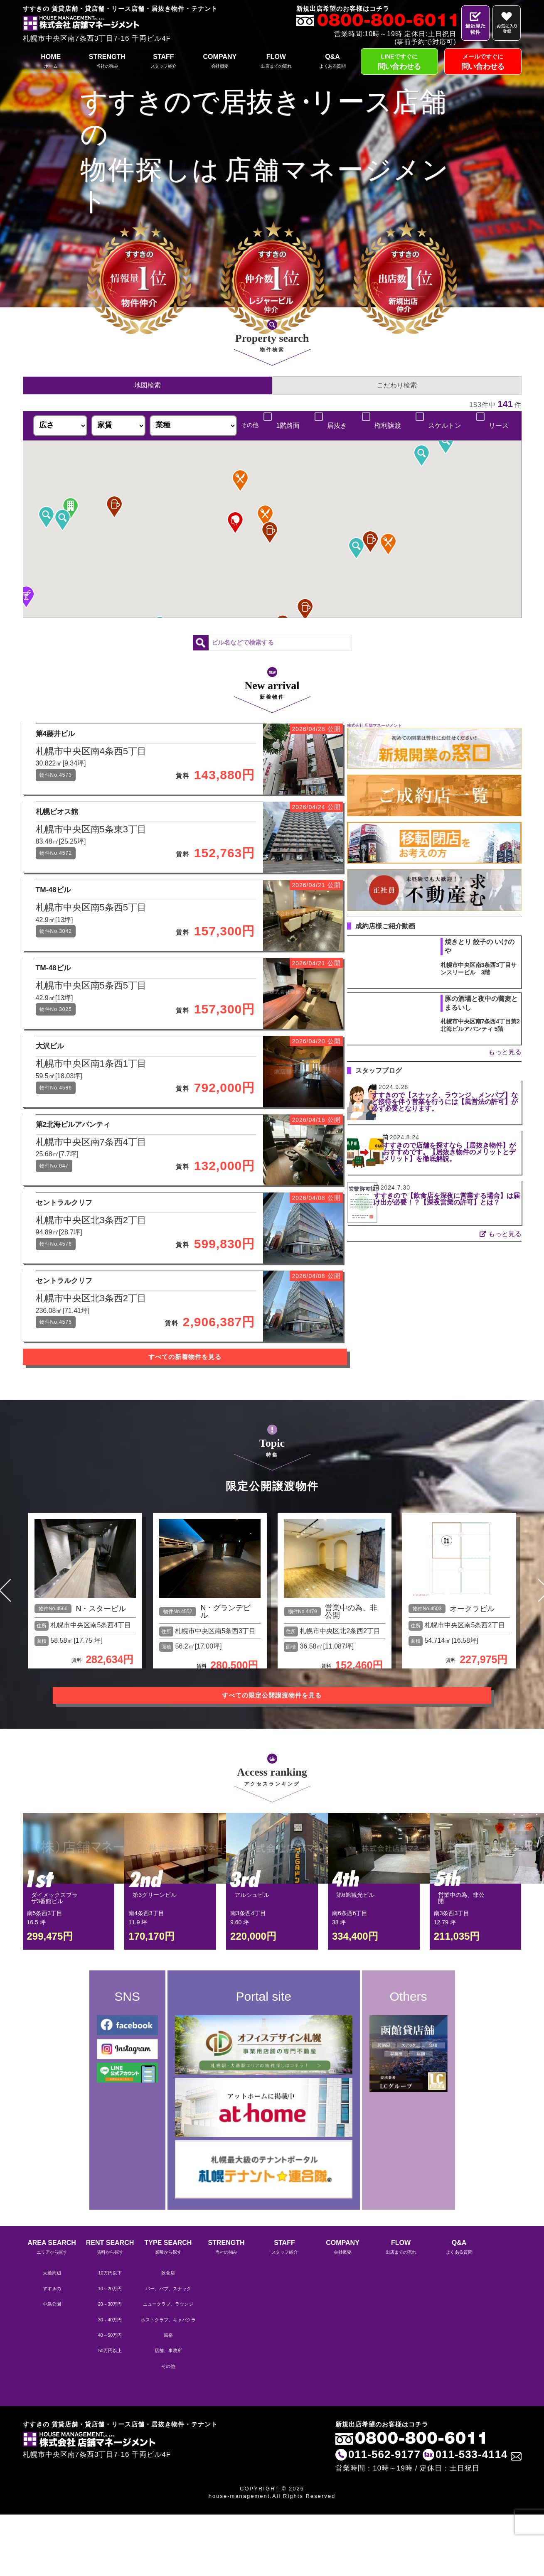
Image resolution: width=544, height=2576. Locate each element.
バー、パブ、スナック (168, 2350)
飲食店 (168, 2335)
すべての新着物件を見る (176, 1439)
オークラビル (472, 1681)
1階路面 (286, 425)
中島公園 (52, 2366)
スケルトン (444, 425)
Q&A (332, 62)
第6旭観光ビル (355, 1961)
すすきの (52, 2350)
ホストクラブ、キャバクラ (168, 2382)
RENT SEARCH (110, 2310)
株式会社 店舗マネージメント (374, 725)
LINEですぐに (399, 63)
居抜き (336, 425)
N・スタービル (101, 1681)
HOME (51, 62)
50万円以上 (109, 2412)
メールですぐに (483, 63)
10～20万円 (110, 2350)
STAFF (163, 62)
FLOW (276, 62)
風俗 (168, 2397)
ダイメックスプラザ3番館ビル (54, 1964)
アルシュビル (251, 1961)
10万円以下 (109, 2335)
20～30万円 (110, 2366)
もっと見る (505, 1052)
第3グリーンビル (155, 1961)
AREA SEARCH (52, 2310)
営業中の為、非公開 (351, 1684)
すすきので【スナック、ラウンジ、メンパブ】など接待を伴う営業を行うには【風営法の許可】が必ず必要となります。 (459, 1105)
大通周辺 (52, 2335)
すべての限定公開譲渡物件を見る (272, 1762)
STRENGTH (107, 62)
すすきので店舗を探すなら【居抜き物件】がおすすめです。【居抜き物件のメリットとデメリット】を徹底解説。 (459, 1152)
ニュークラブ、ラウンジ (168, 2366)
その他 (168, 2428)
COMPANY (220, 62)
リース (498, 425)
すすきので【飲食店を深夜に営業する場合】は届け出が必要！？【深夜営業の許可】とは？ (459, 1202)
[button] (370, 541)
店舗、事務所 (168, 2412)
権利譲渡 (387, 425)
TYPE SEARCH (168, 2310)
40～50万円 (110, 2397)
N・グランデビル (225, 1684)
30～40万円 (110, 2382)
